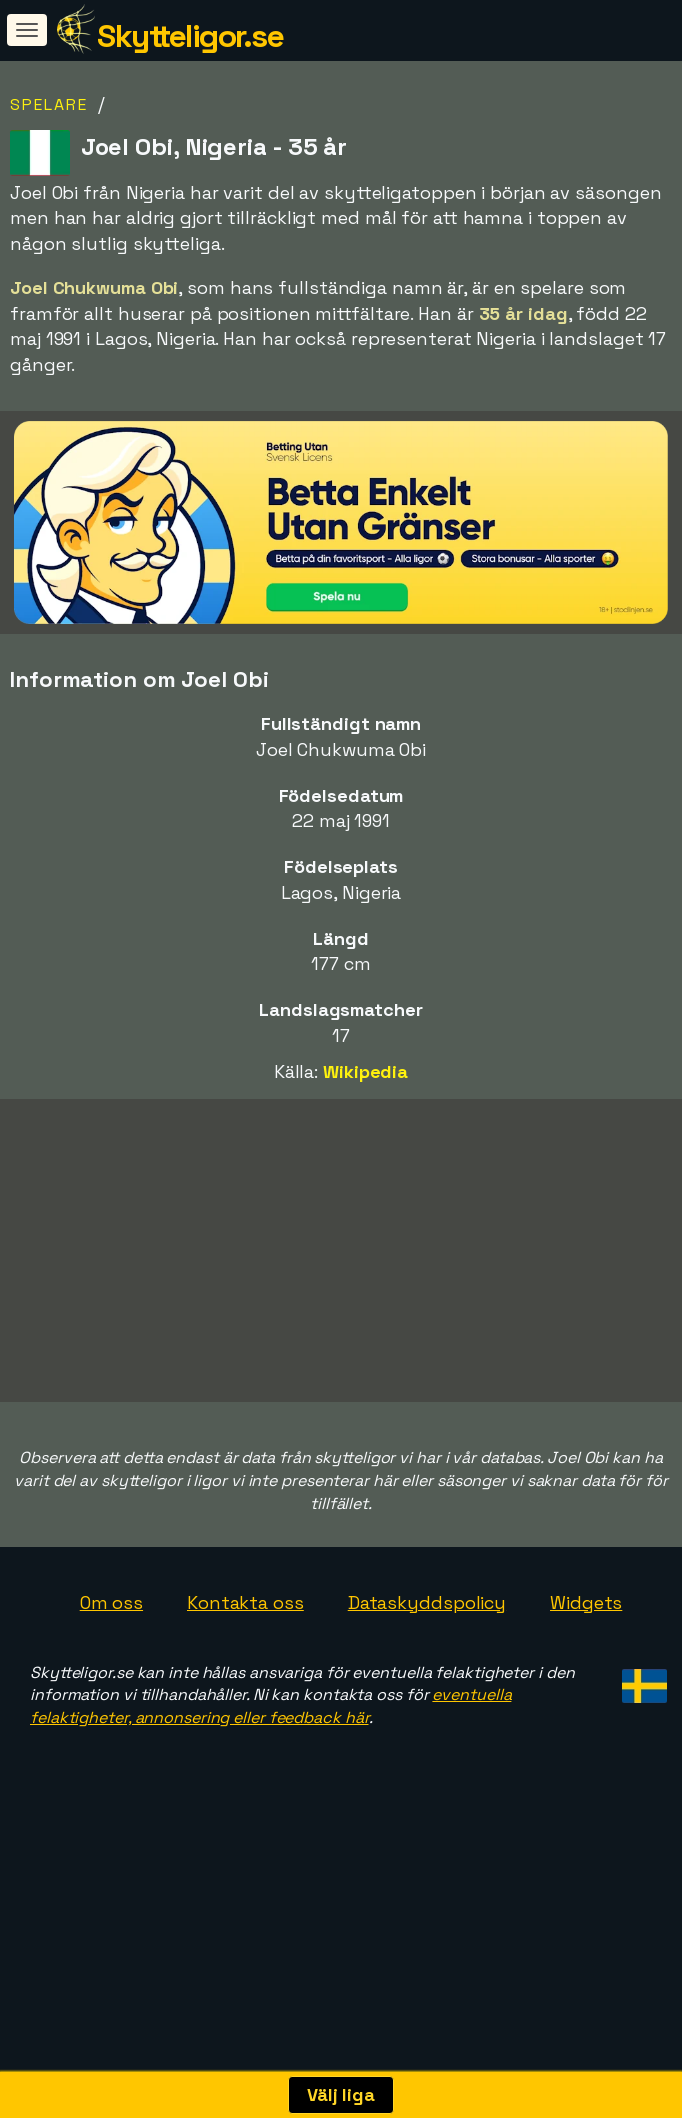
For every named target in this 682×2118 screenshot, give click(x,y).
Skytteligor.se (190, 36)
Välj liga (341, 2094)
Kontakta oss (245, 1642)
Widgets (586, 1642)
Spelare (49, 104)
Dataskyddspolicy (427, 1642)
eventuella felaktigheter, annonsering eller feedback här (270, 1746)
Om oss (111, 1642)
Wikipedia (365, 1071)
